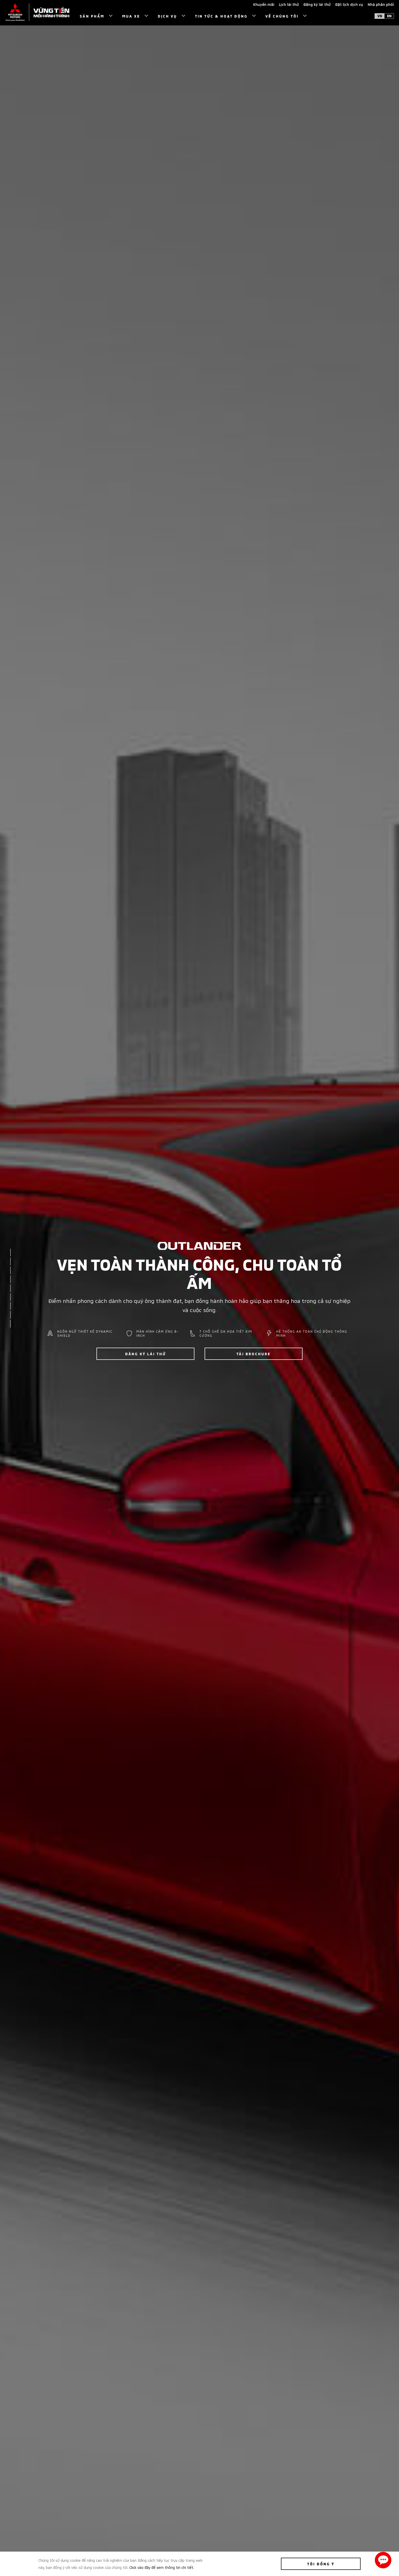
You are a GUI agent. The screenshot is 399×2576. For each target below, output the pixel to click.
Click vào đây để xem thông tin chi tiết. (161, 2567)
